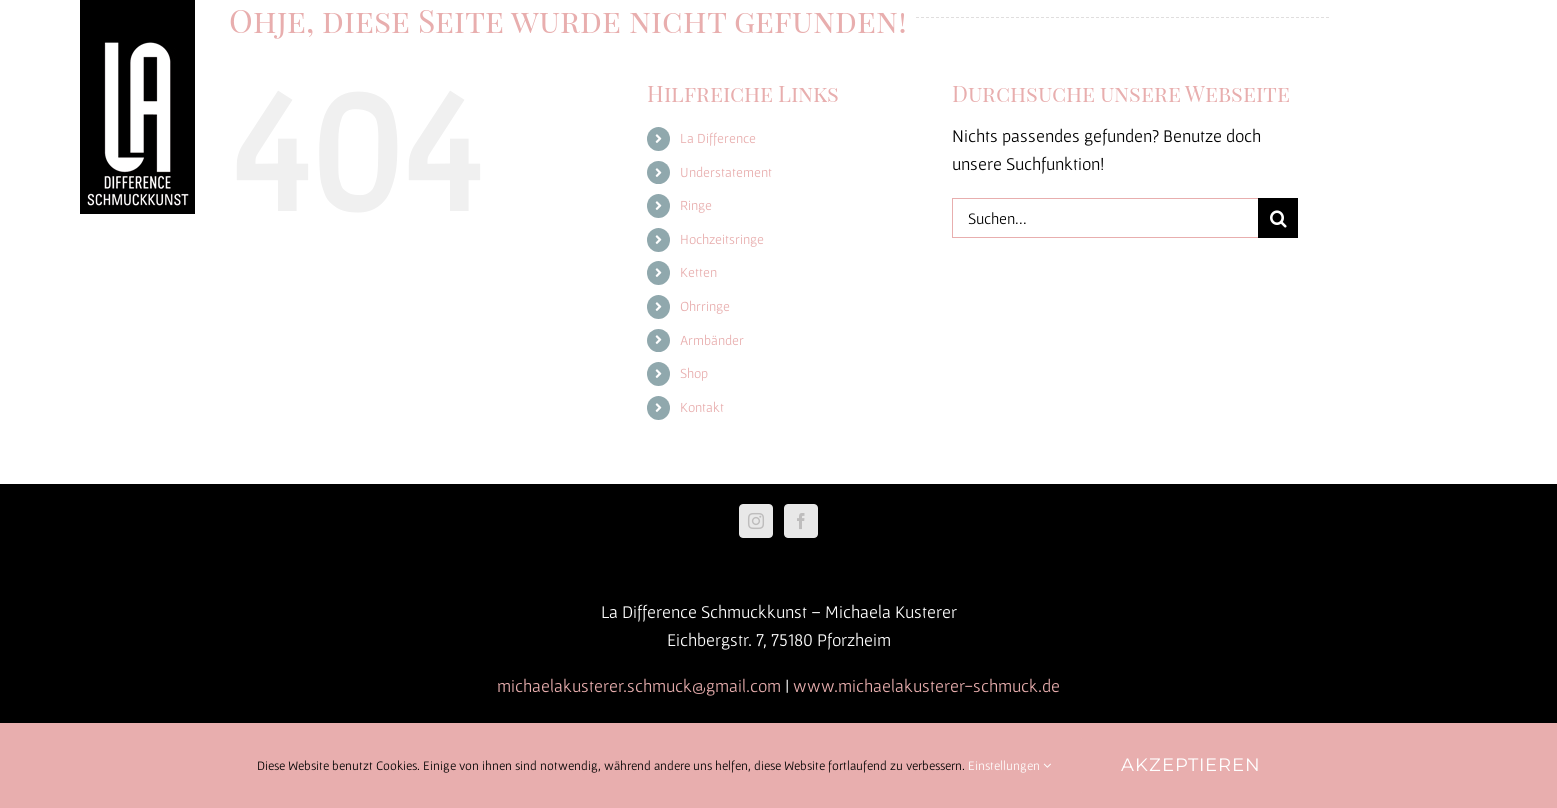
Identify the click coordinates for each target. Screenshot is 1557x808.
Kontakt (702, 407)
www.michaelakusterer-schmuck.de (926, 685)
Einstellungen (1009, 765)
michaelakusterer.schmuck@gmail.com (639, 685)
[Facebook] (801, 521)
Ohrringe (705, 306)
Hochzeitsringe (722, 239)
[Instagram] (756, 521)
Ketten (698, 272)
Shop (694, 373)
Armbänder (712, 340)
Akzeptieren (1191, 765)
